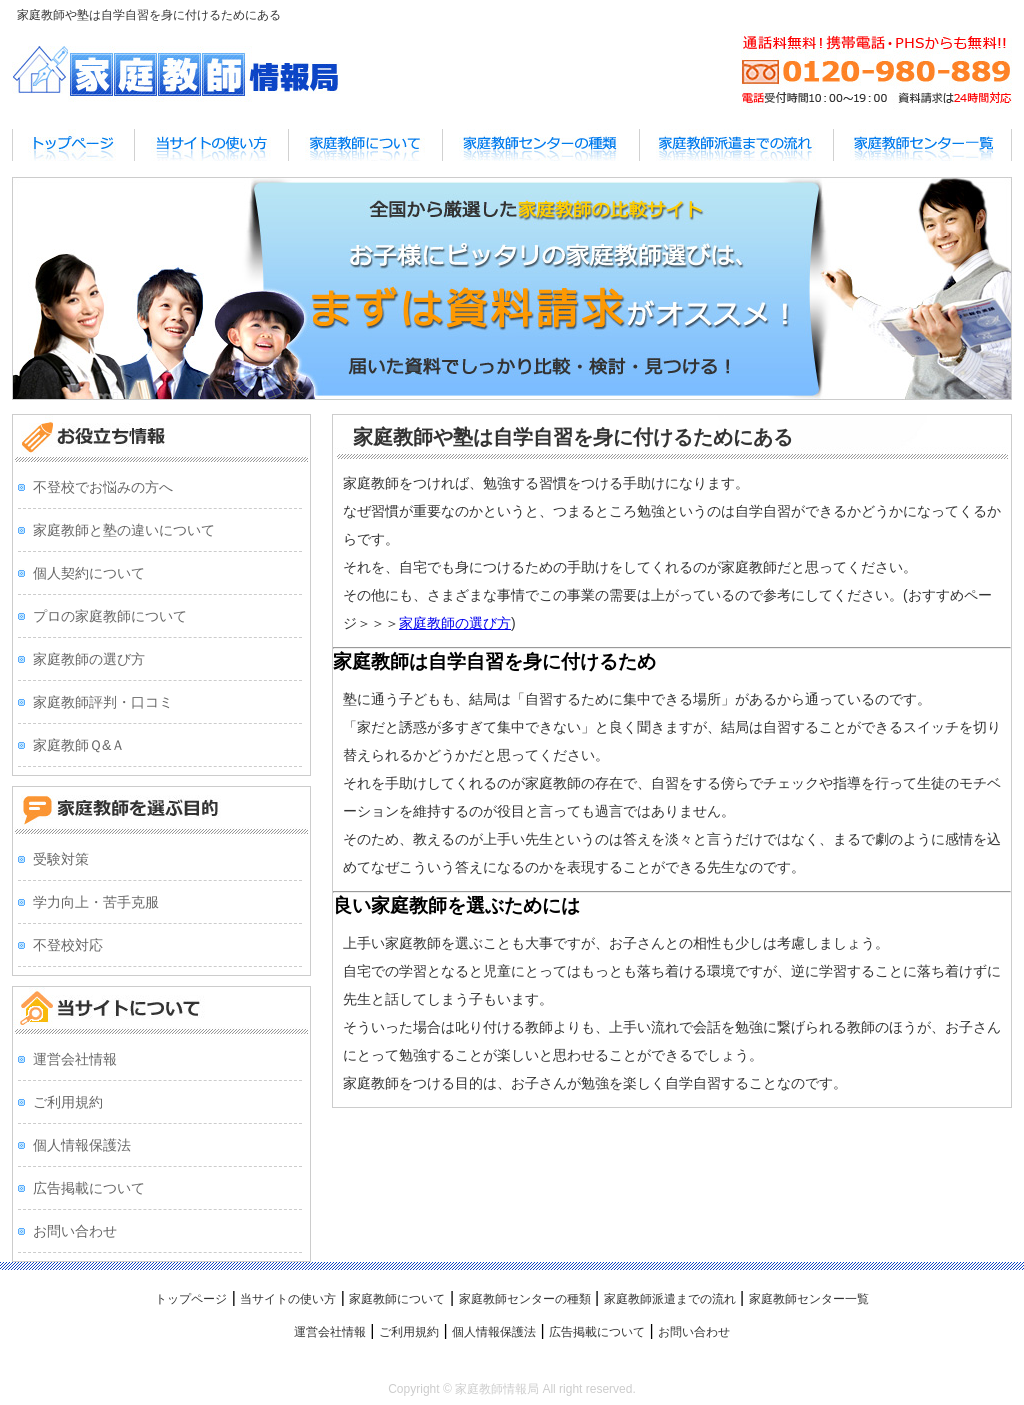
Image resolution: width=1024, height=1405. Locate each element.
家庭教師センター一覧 (809, 1299)
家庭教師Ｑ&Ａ (79, 745)
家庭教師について (397, 1299)
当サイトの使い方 (288, 1299)
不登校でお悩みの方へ (103, 487)
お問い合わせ (75, 1231)
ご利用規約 (68, 1102)
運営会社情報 (75, 1059)
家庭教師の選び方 (455, 623)
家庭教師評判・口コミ (103, 702)
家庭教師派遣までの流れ (670, 1299)
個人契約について (89, 573)
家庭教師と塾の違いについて (124, 530)
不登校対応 (68, 945)
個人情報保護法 (82, 1145)
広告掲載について (89, 1188)
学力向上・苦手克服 (96, 902)
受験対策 (61, 859)
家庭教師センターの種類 (525, 1299)
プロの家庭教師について (110, 616)
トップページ (191, 1299)
